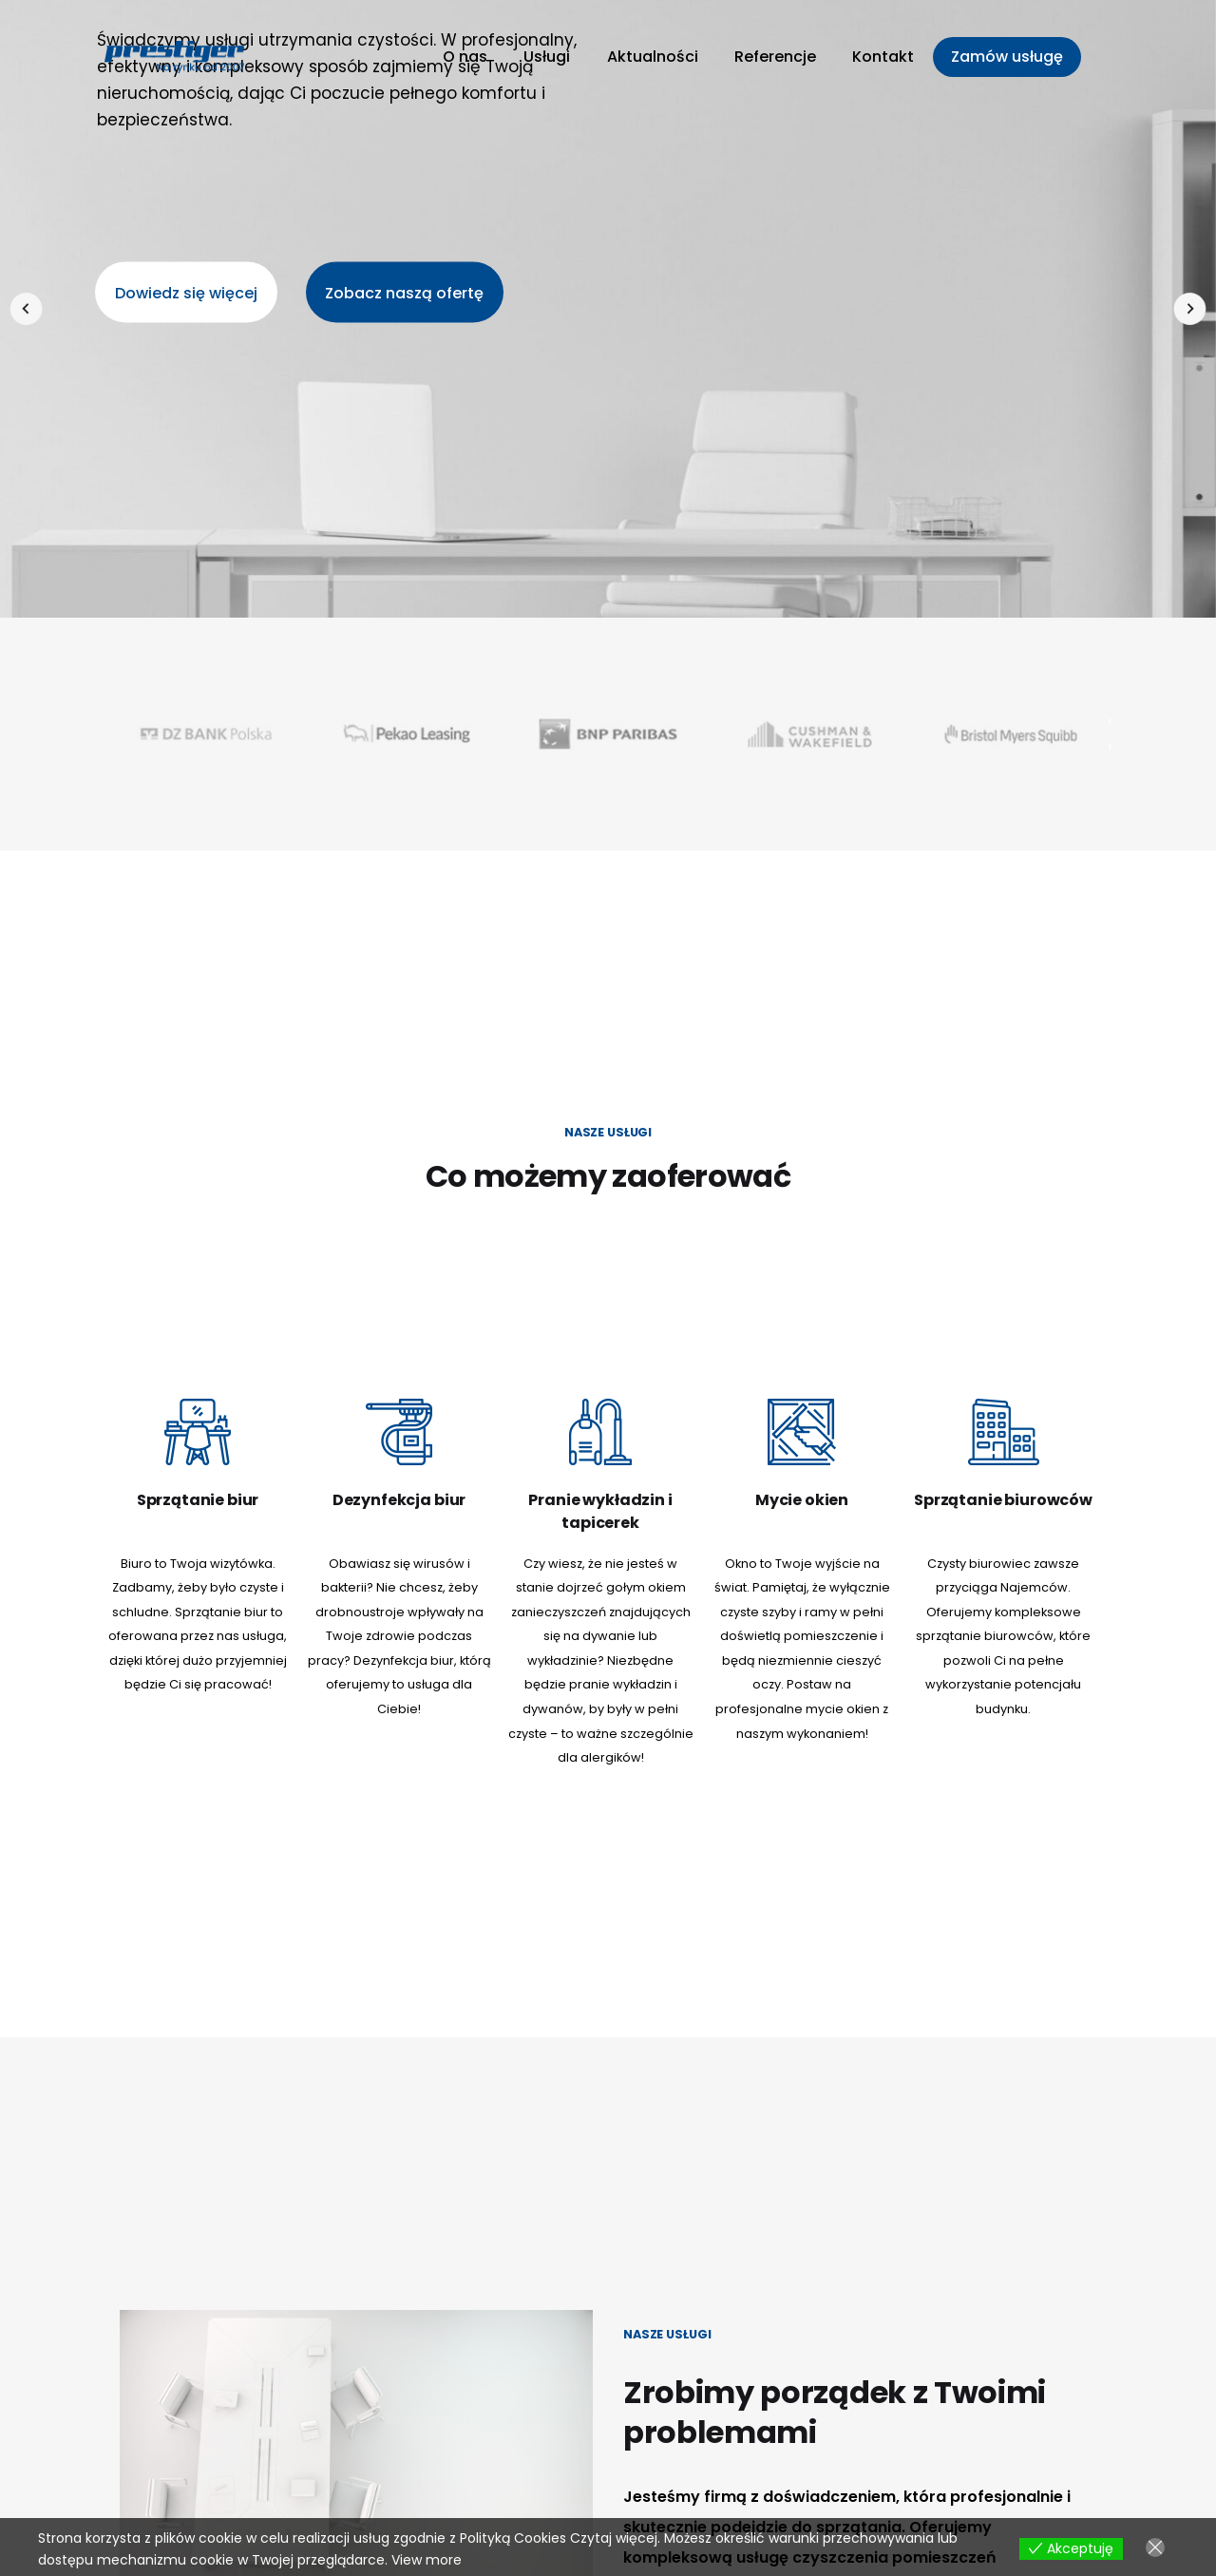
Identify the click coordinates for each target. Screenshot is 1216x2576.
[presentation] (26, 309)
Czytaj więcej (613, 2537)
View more (426, 2559)
